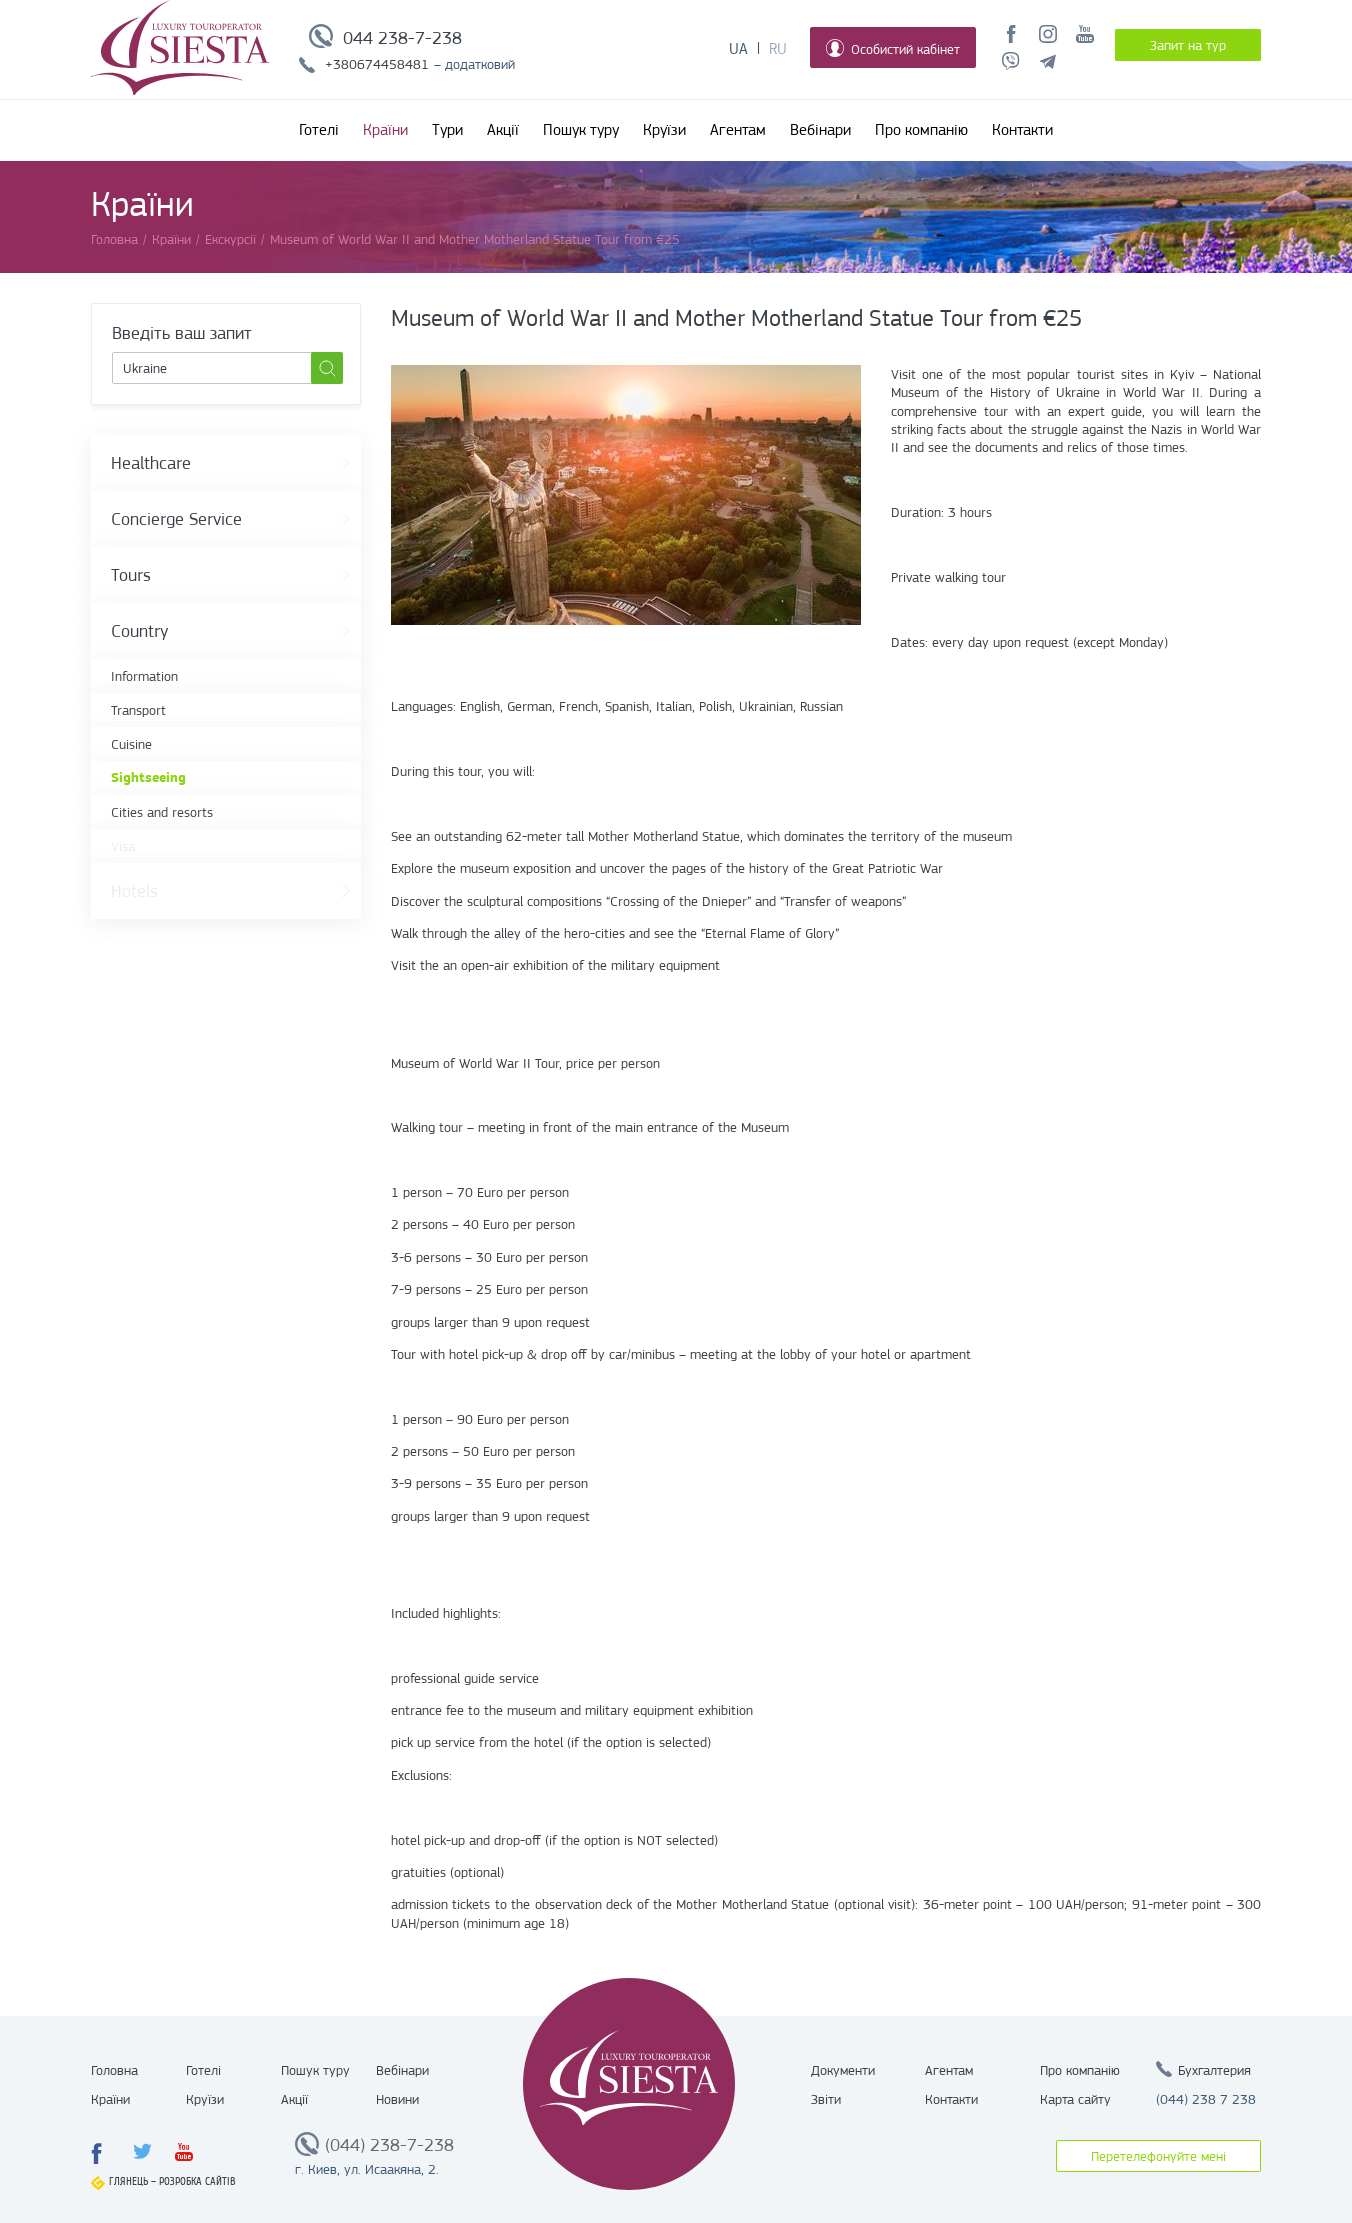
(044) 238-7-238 (389, 2145)
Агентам (738, 130)
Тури (447, 130)
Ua (738, 49)
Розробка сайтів (197, 2181)
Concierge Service (176, 519)
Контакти (1022, 130)
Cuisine (131, 744)
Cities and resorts (162, 812)
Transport (138, 710)
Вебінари (820, 130)
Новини (397, 2099)
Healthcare (151, 463)
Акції (503, 130)
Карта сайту (1075, 2099)
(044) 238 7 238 (1206, 2099)
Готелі (319, 130)
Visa (123, 846)
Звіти (826, 2099)
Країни (385, 130)
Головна (114, 2070)
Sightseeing (148, 777)
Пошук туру (581, 130)
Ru (778, 49)
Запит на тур (1188, 45)
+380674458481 (377, 64)
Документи (843, 2070)
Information (144, 676)
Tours (131, 575)
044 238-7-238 (402, 38)
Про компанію (921, 130)
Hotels (134, 891)
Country (139, 631)
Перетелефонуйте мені (1158, 2156)
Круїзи (664, 130)
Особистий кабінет (893, 48)
